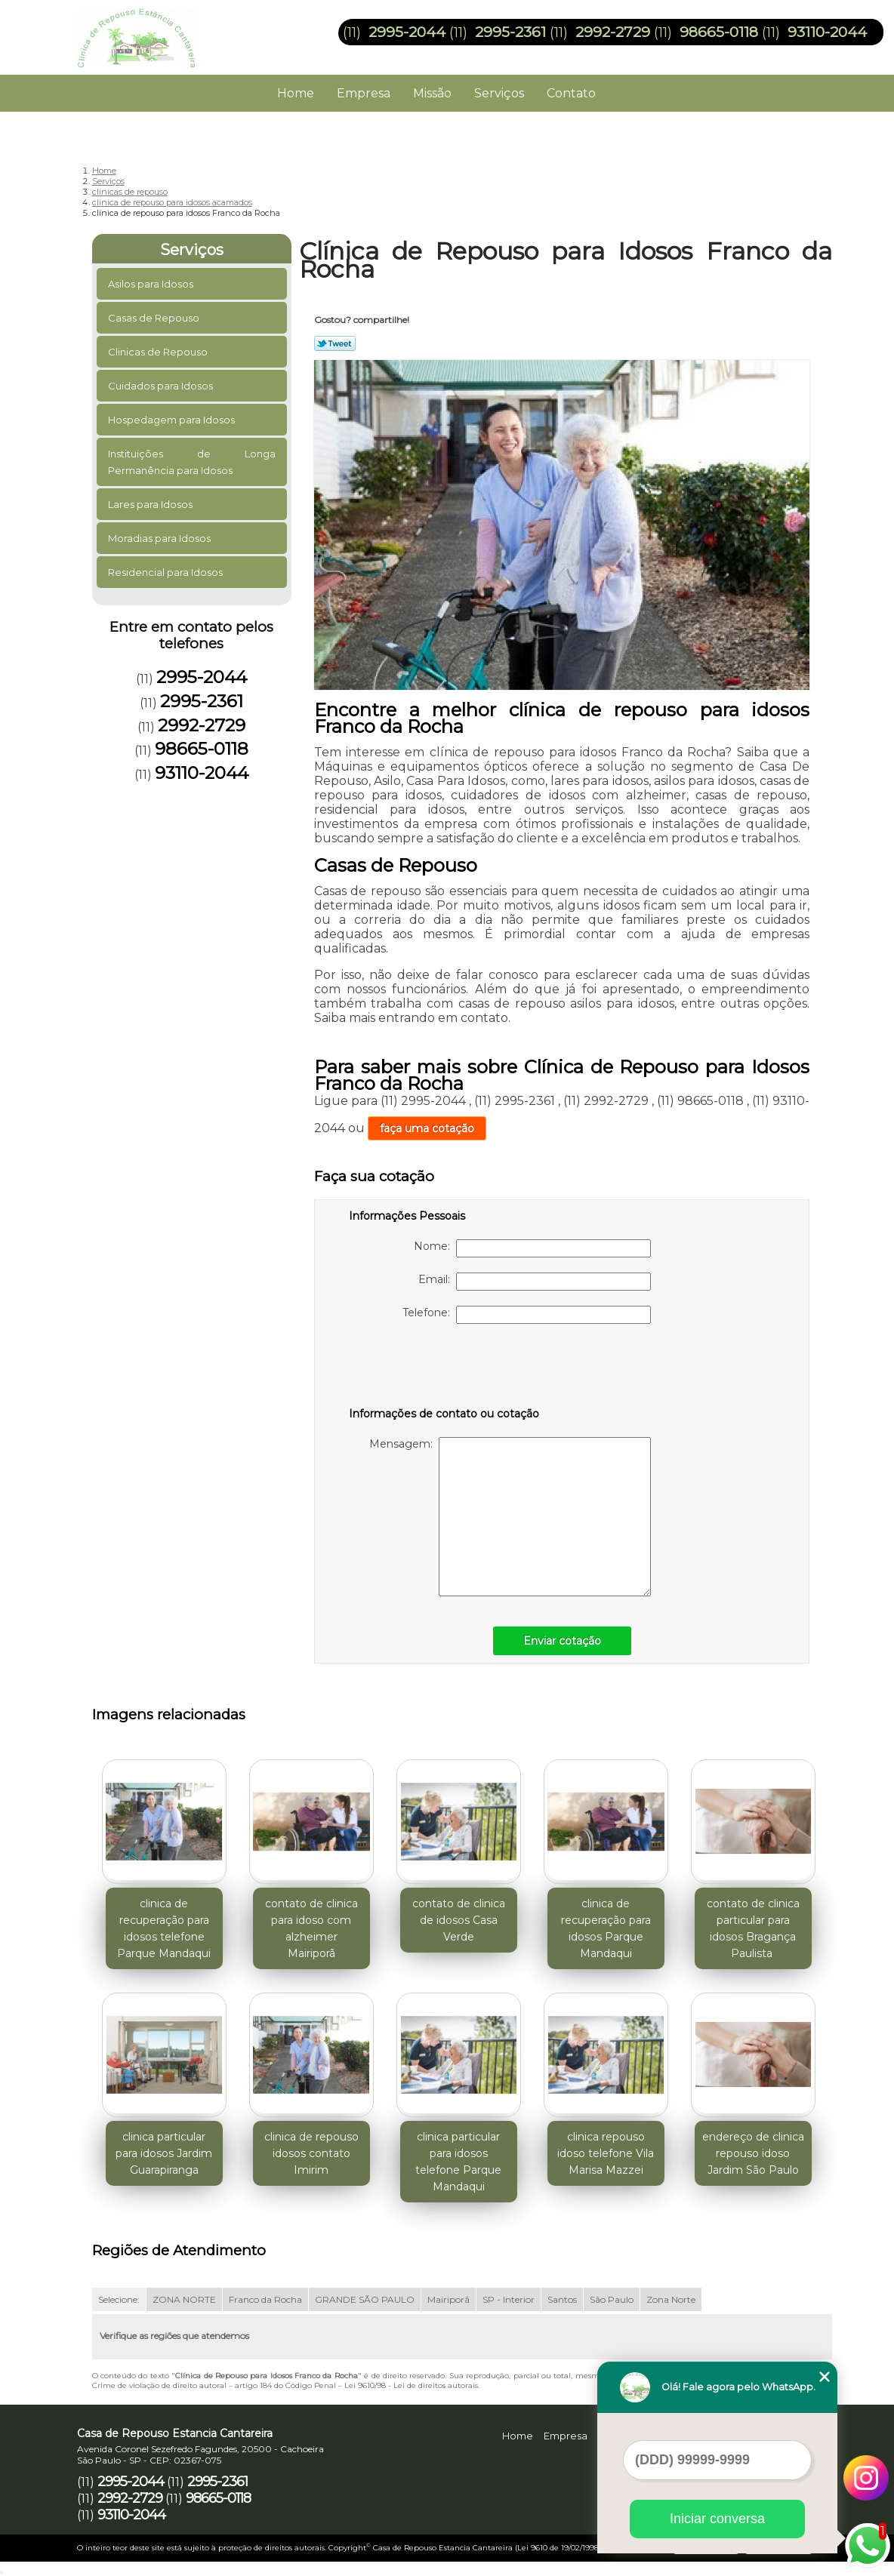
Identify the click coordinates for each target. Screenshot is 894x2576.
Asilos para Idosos (152, 284)
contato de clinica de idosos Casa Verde (458, 1920)
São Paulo (612, 2299)
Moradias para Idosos (160, 538)
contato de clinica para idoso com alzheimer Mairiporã (311, 1928)
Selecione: (119, 2299)
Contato (571, 93)
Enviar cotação (562, 1641)
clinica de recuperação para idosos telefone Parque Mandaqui (164, 1928)
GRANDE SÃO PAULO (365, 2299)
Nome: (532, 1248)
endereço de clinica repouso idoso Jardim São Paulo (753, 2153)
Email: (534, 1282)
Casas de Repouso (155, 318)
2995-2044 (406, 32)
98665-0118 (719, 32)
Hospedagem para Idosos (172, 420)
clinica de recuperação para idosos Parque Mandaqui (606, 1928)
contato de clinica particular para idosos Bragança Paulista (753, 1928)
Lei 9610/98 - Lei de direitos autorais (411, 2385)
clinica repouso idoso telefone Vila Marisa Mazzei (605, 2153)
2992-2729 (612, 32)
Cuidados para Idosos (161, 386)
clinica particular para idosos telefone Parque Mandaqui (458, 2161)
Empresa (363, 93)
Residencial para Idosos (166, 572)
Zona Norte (670, 2299)
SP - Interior (508, 2299)
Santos (562, 2299)
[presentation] (445, 1368)
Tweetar (335, 343)
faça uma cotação (427, 1128)
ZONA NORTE (184, 2299)
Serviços (499, 93)
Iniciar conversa (717, 2518)
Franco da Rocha (265, 2299)
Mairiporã (448, 2299)
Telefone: (526, 1315)
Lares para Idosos (151, 504)
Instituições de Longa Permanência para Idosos (192, 462)
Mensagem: (510, 1516)
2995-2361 (510, 32)
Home (295, 93)
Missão (432, 93)
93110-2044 (827, 32)
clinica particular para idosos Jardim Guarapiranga (164, 2153)
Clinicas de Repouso (159, 352)
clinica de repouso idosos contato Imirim (311, 2153)
